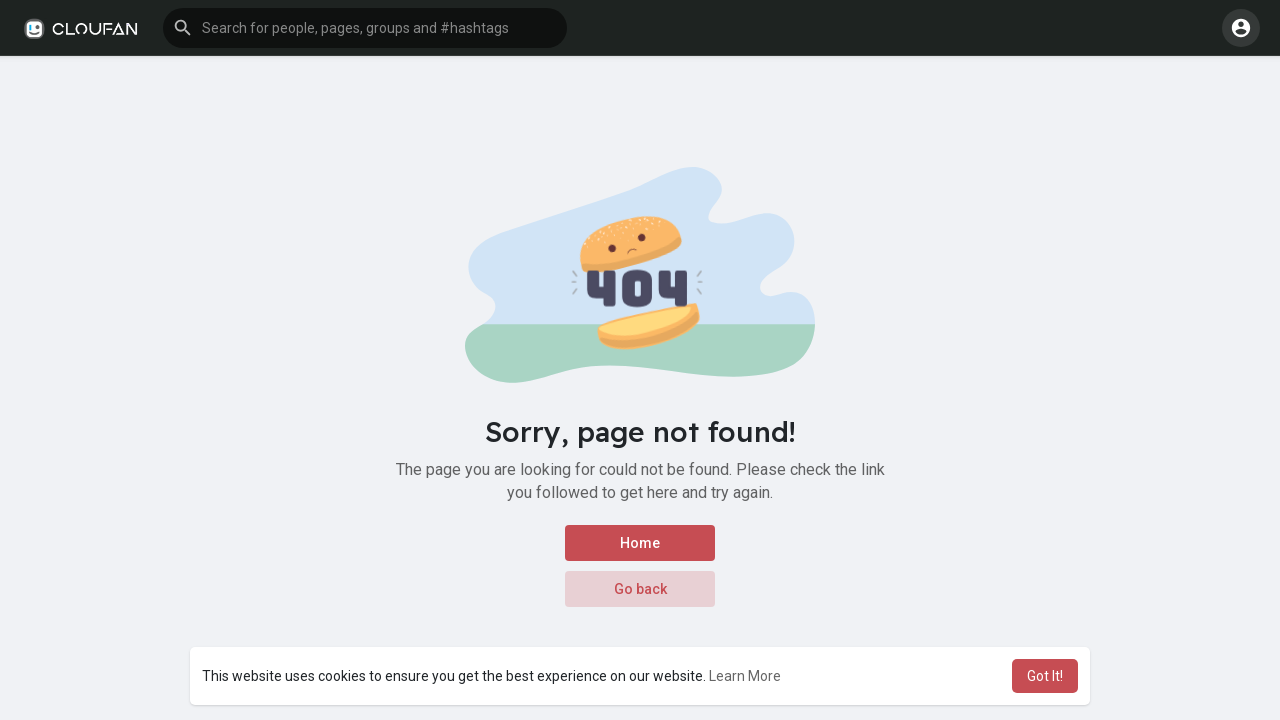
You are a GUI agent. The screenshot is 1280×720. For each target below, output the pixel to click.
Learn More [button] (745, 676)
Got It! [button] (1045, 676)
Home (640, 543)
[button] (365, 28)
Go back (640, 589)
